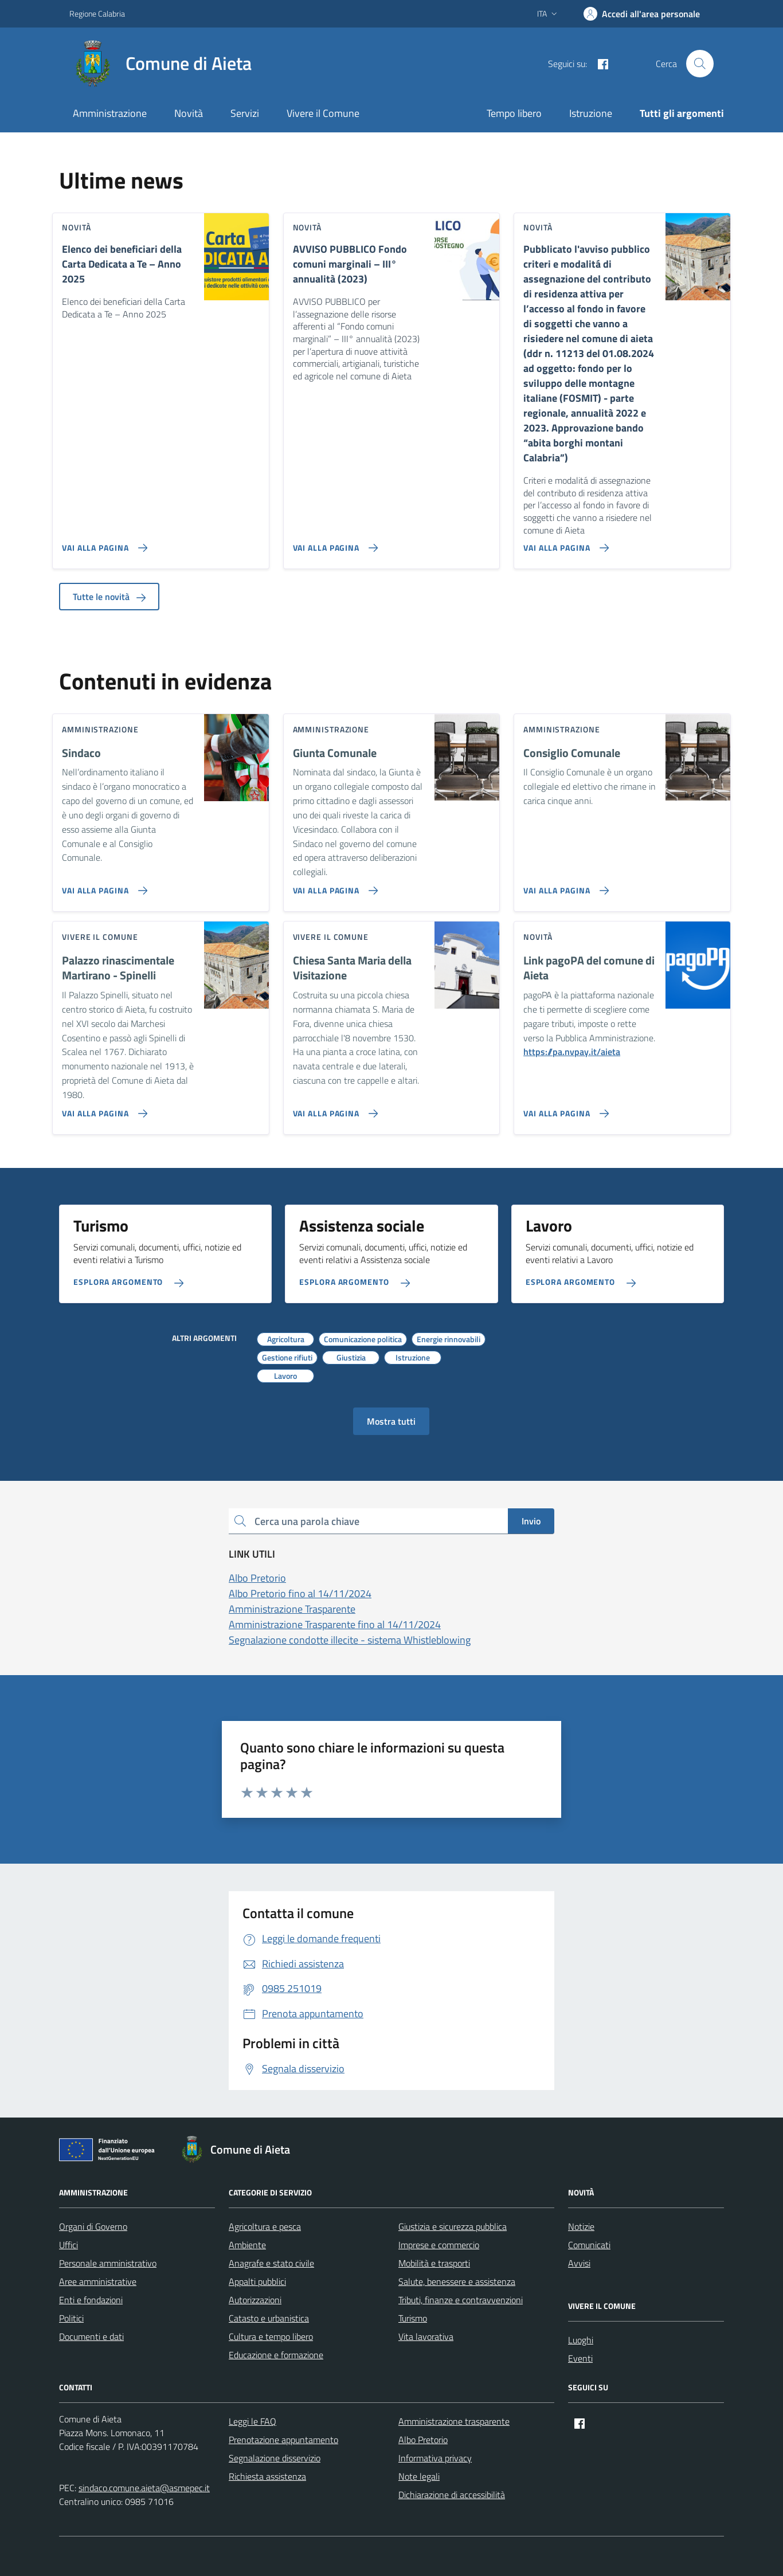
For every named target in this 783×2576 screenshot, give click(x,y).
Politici (71, 2318)
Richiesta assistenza (267, 2476)
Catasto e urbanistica (269, 2318)
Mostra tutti (391, 1421)
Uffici (68, 2245)
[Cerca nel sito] (700, 63)
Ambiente (247, 2245)
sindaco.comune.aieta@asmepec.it (144, 2488)
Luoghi (580, 2340)
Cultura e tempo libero (271, 2336)
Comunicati (589, 2245)
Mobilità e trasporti (434, 2263)
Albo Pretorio (423, 2439)
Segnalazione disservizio (274, 2458)
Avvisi (579, 2263)
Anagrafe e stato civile (271, 2263)
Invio (531, 1521)
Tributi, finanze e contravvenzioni (460, 2300)
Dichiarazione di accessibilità (451, 2494)
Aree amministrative (97, 2281)
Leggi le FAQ (252, 2421)
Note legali (419, 2476)
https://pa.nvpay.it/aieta (571, 1051)
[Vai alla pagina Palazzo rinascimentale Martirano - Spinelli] (102, 1108)
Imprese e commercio (438, 2245)
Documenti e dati (91, 2336)
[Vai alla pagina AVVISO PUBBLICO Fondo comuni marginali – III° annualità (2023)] (333, 543)
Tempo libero (514, 113)
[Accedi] (642, 14)
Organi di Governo (93, 2226)
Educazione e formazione (276, 2355)
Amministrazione (110, 113)
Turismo (412, 2318)
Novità (188, 113)
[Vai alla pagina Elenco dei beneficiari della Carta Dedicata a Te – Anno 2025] (102, 543)
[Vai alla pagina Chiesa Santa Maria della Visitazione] (333, 1108)
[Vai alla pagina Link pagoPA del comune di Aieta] (563, 1108)
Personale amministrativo (107, 2263)
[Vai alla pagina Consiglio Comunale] (563, 886)
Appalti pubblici (257, 2281)
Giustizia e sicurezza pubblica (452, 2226)
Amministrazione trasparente (454, 2421)
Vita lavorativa (425, 2336)
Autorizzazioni (255, 2300)
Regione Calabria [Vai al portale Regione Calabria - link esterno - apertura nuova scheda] (97, 13)
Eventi (580, 2358)
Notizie (581, 2226)
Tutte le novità (109, 596)
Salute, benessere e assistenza (456, 2281)
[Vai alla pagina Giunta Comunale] (333, 886)
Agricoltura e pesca (265, 2226)
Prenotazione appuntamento (283, 2439)
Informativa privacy (435, 2458)
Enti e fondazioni (91, 2300)
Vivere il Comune (323, 113)
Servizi (244, 113)
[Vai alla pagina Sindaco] (102, 886)
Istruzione (590, 113)
